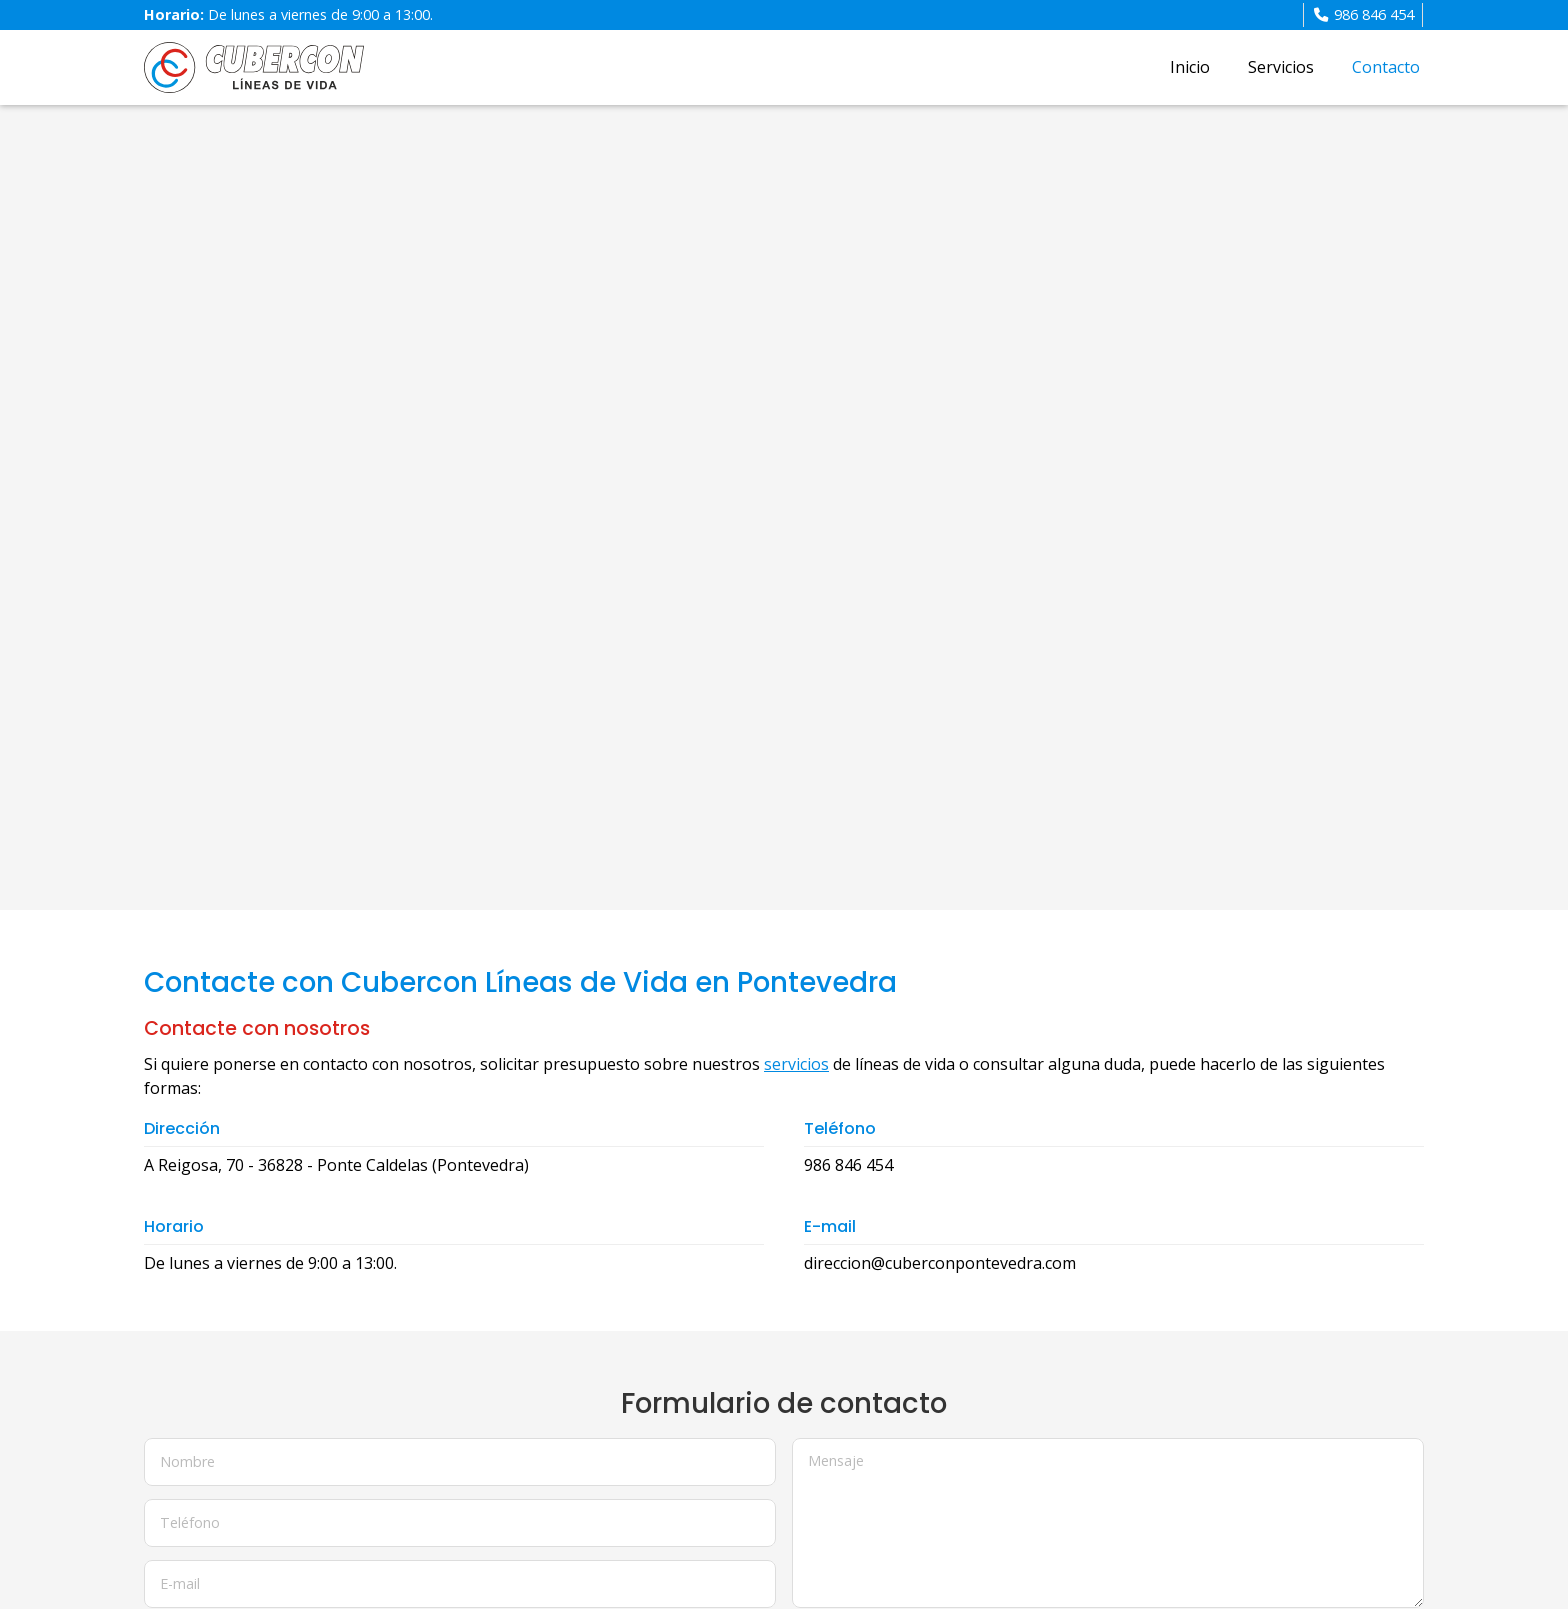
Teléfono (190, 1522)
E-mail (180, 1582)
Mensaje (836, 1460)
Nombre (187, 1461)
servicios (796, 1064)
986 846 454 (848, 1165)
